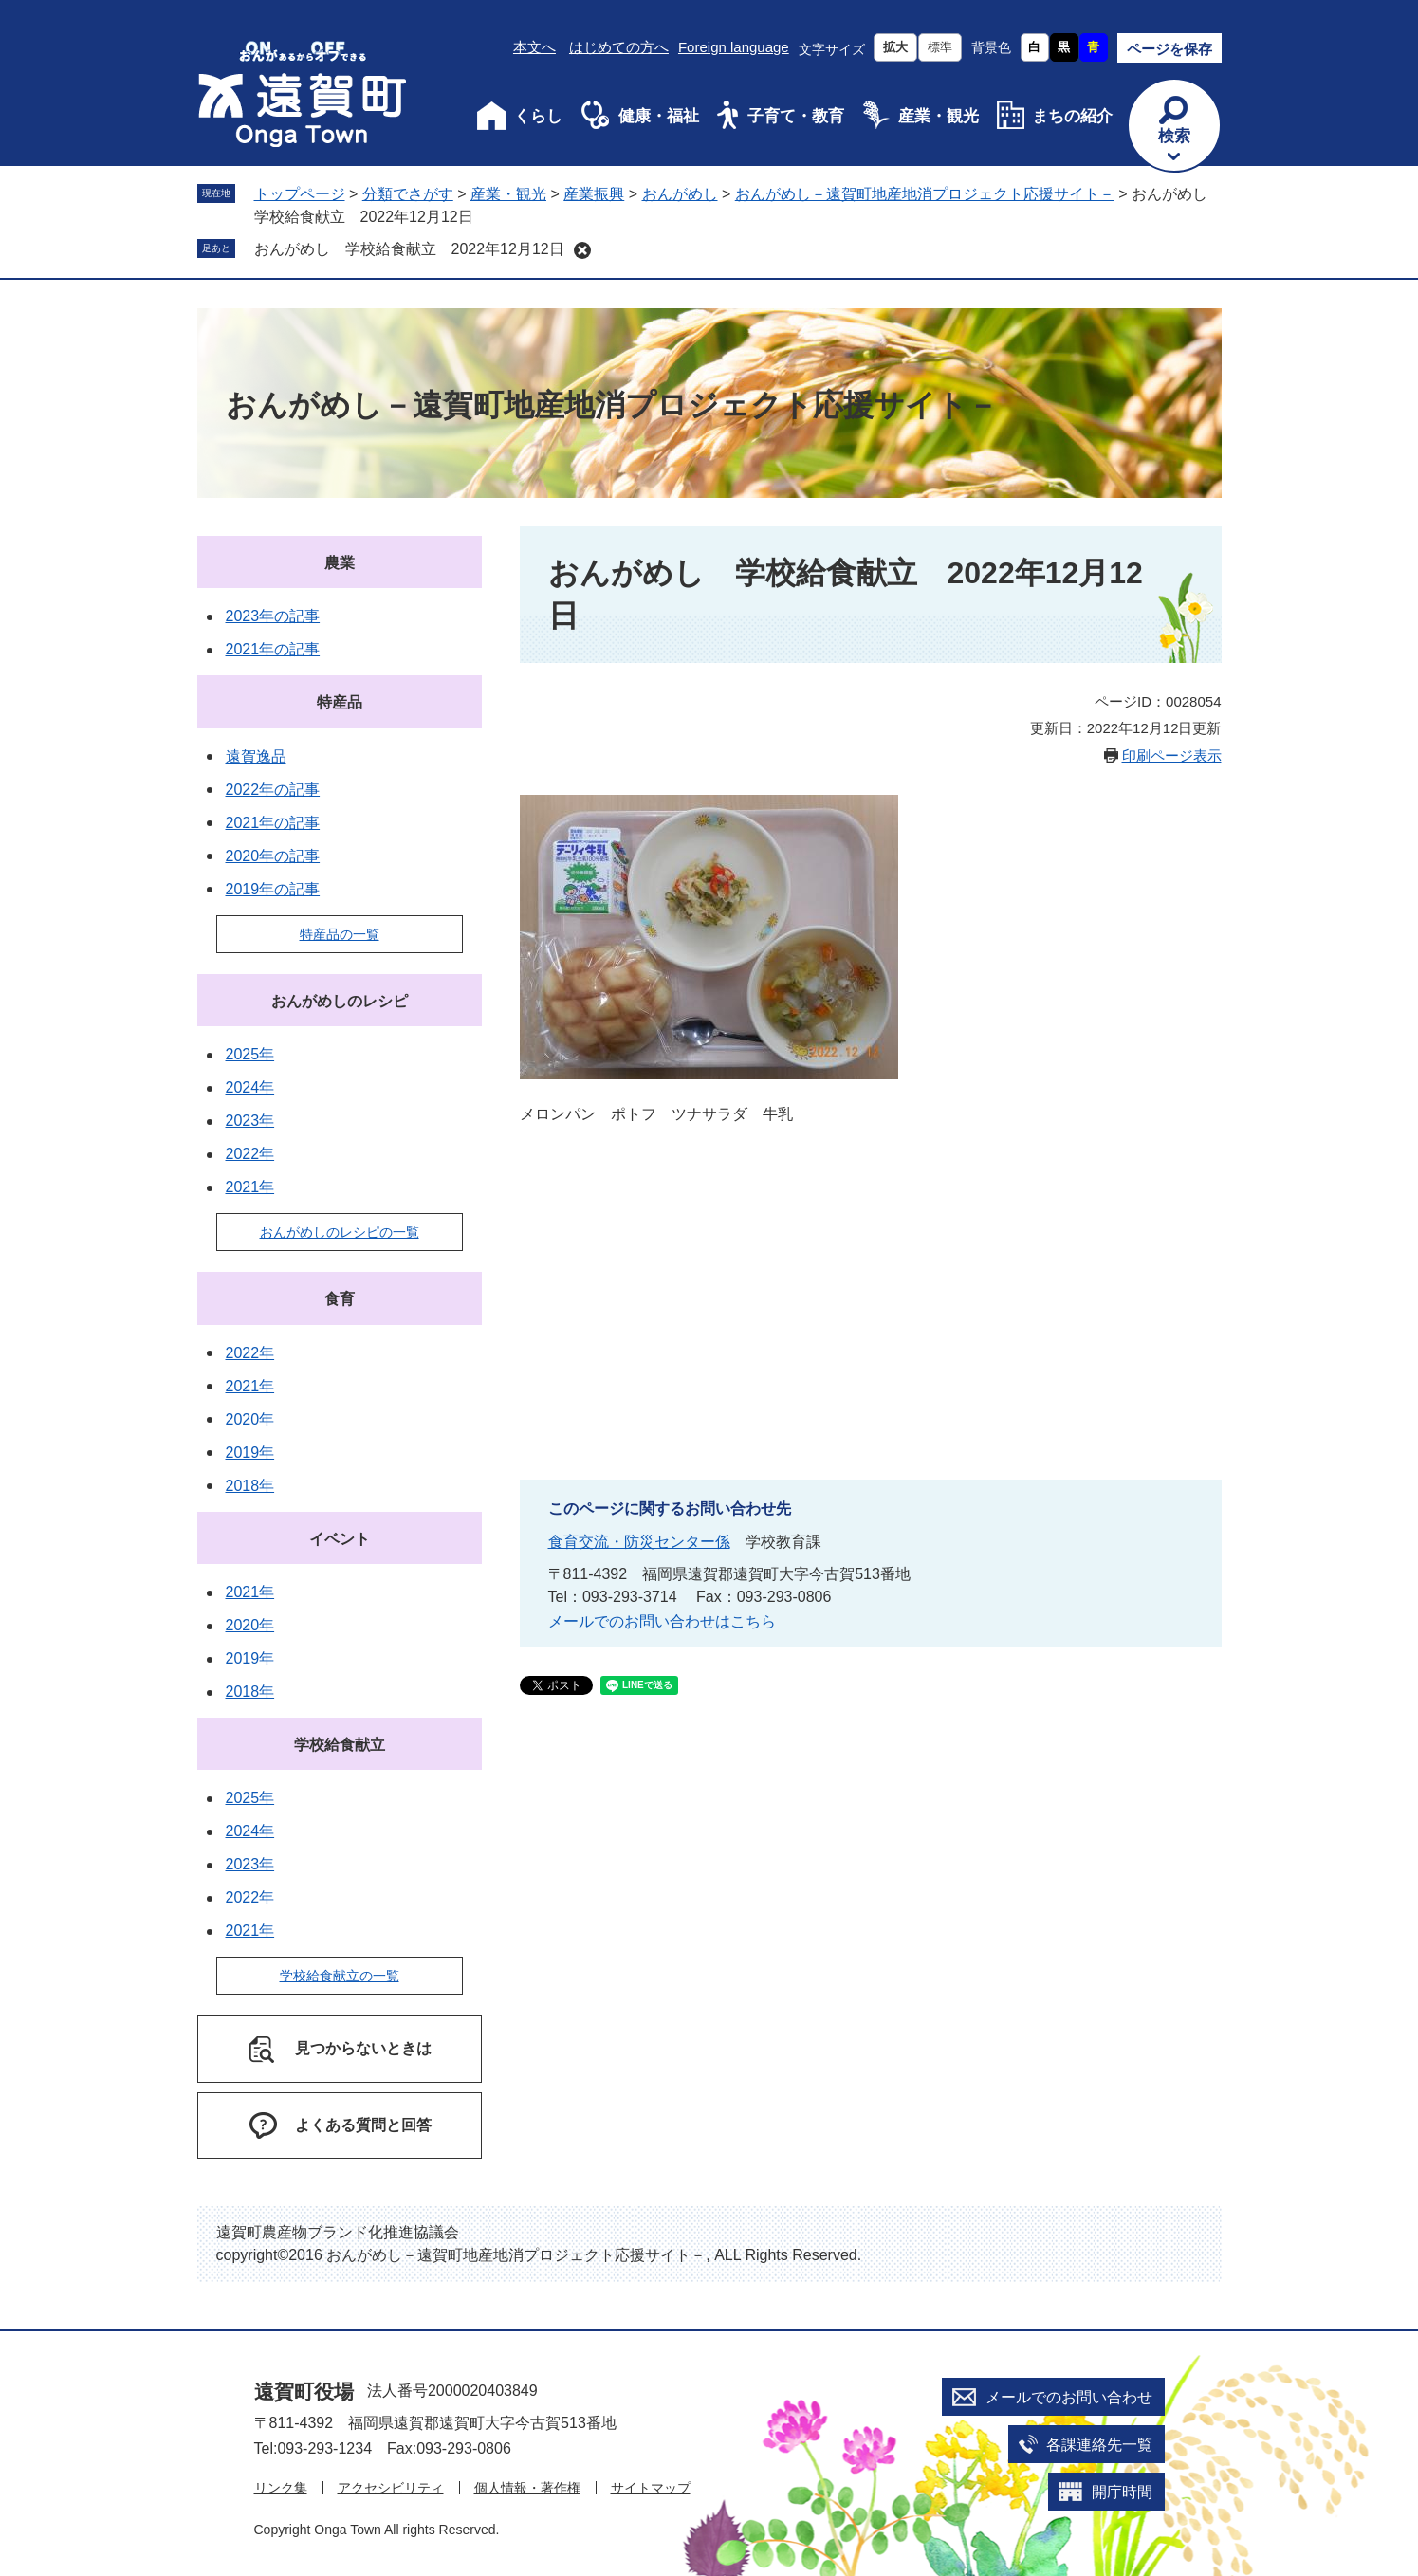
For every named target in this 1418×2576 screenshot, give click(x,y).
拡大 (895, 47)
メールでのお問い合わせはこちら (662, 1621)
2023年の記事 (273, 616)
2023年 (250, 1121)
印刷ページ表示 (1172, 755)
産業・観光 (938, 116)
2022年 (250, 1154)
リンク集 (280, 2487)
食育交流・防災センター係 (639, 1542)
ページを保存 (1169, 49)
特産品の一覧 (339, 934)
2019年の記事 (273, 889)
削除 (582, 250)
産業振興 (593, 194)
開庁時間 (1122, 2492)
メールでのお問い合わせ (1068, 2397)
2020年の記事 (273, 856)
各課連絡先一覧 (1099, 2445)
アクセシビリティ (391, 2487)
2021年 (250, 1187)
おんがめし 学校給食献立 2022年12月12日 (409, 249)
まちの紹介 (1072, 116)
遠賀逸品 (256, 756)
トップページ (299, 194)
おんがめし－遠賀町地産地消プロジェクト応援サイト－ (924, 194)
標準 (940, 47)
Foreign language (733, 47)
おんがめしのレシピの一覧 (339, 1232)
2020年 (250, 1419)
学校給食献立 (339, 1745)
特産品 (339, 702)
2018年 (250, 1486)
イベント (339, 1539)
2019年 (250, 1452)
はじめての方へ (619, 47)
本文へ (534, 47)
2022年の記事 (273, 790)
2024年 (250, 1087)
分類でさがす (407, 194)
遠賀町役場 (304, 2391)
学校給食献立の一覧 (339, 1975)
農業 (339, 563)
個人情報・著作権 (527, 2487)
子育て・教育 (795, 116)
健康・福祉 (658, 116)
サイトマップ (651, 2487)
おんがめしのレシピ (339, 1001)
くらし (538, 116)
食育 (339, 1299)
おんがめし (680, 194)
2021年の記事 (273, 649)
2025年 (250, 1054)
